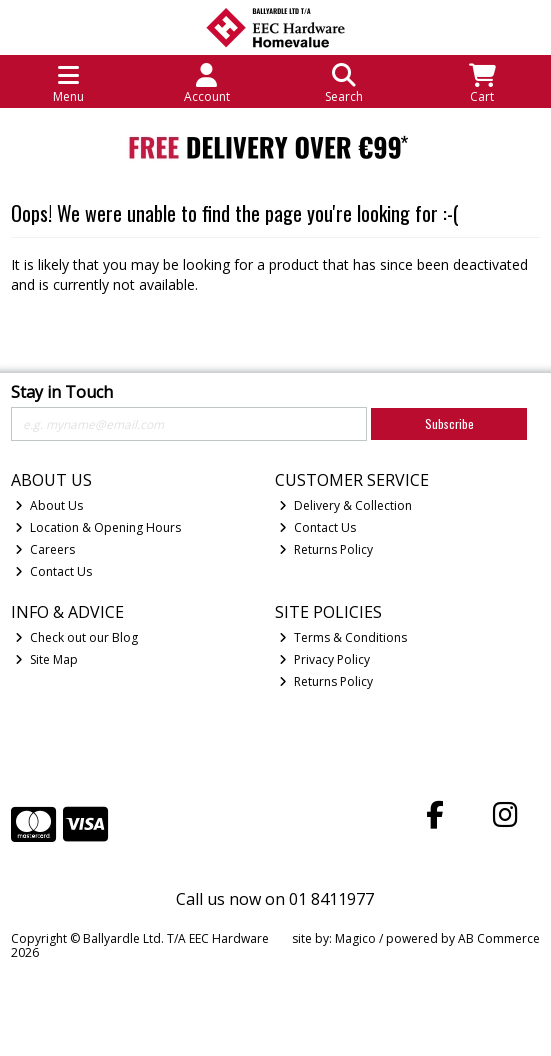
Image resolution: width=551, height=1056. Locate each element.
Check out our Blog (76, 637)
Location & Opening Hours (98, 527)
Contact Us (53, 571)
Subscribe (449, 423)
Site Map (46, 659)
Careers (45, 549)
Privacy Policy (324, 659)
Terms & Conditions (343, 637)
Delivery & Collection (345, 505)
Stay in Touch (62, 393)
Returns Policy (326, 549)
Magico (355, 938)
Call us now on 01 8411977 (275, 899)
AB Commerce (499, 938)
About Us (49, 505)
